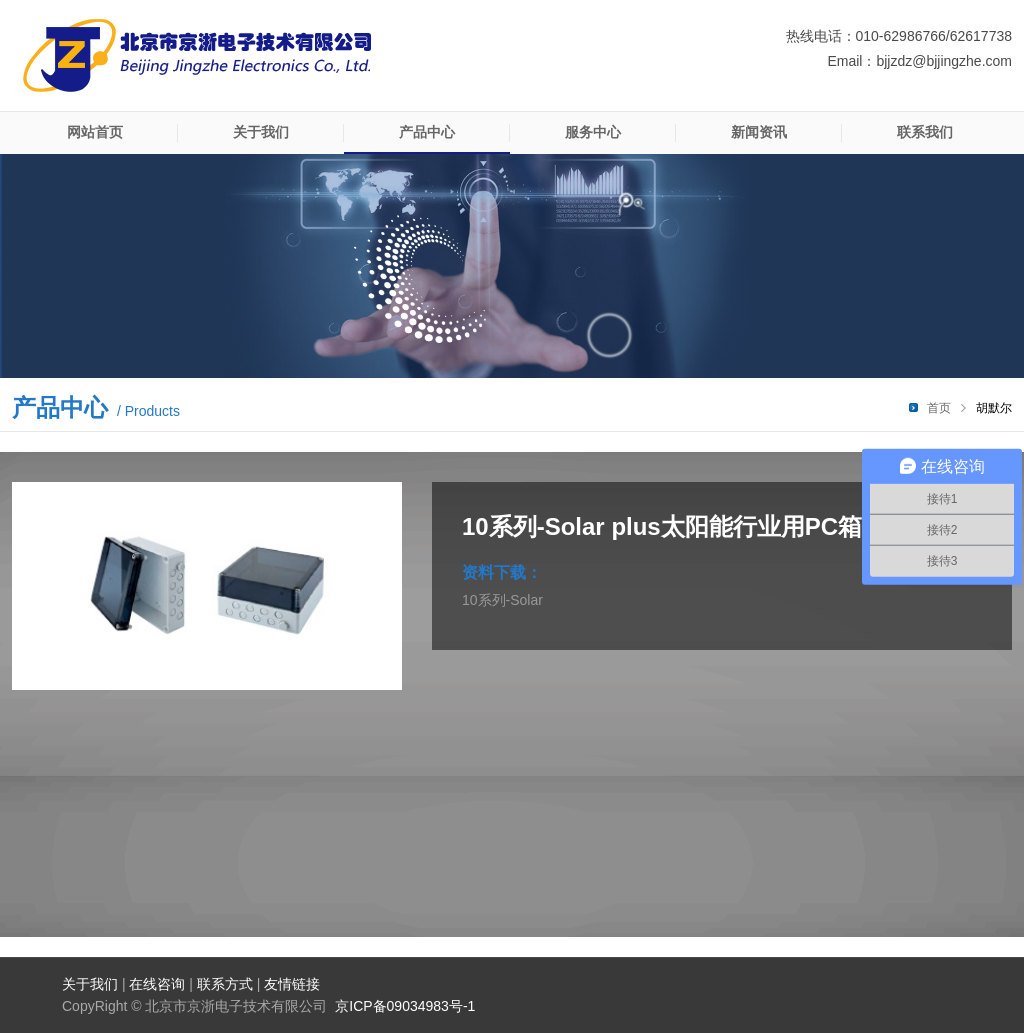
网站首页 (95, 132)
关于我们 (261, 132)
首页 (939, 408)
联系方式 (225, 984)
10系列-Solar (502, 600)
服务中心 (593, 132)
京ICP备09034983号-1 (405, 1006)
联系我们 (925, 132)
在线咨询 (157, 984)
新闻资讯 (759, 132)
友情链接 (292, 984)
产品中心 (427, 132)
